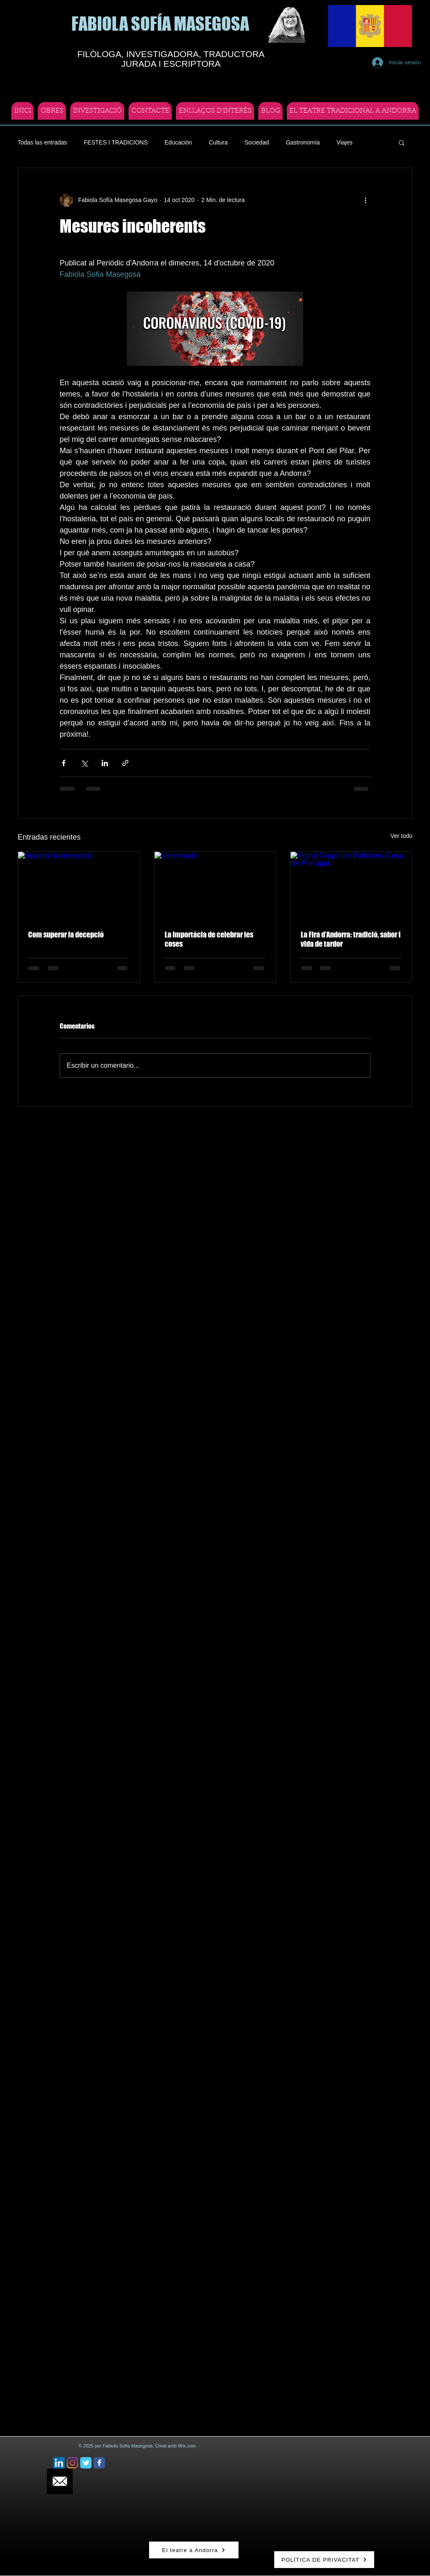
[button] (402, 142)
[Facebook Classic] (99, 2462)
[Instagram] (72, 2462)
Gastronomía (303, 142)
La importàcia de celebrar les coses (209, 939)
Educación (178, 142)
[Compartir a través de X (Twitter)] (84, 763)
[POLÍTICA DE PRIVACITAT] (324, 2559)
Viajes (345, 142)
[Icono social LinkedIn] (59, 2462)
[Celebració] (215, 886)
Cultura (218, 142)
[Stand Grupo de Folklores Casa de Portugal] (351, 886)
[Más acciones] (365, 200)
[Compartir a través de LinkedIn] (105, 763)
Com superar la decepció (66, 934)
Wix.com (187, 2445)
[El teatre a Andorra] (194, 2550)
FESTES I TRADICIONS (116, 142)
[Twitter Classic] (86, 2462)
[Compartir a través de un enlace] (125, 763)
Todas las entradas (42, 142)
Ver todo (401, 835)
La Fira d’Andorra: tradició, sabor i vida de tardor (351, 939)
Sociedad (256, 142)
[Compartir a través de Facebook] (64, 763)
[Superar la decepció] (78, 886)
